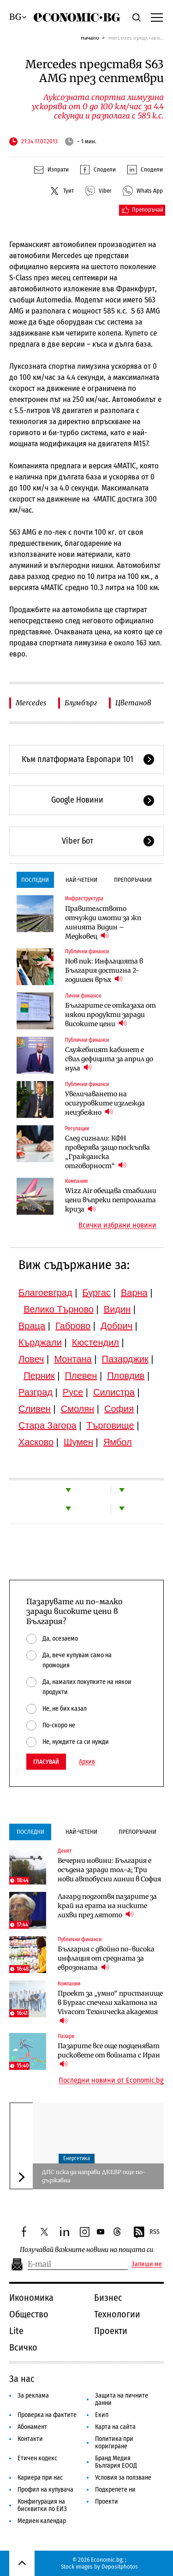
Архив (87, 1762)
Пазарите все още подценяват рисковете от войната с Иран (109, 2055)
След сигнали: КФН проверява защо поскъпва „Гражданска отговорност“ (107, 1152)
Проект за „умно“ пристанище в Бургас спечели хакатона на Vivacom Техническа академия (110, 2007)
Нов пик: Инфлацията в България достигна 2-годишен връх (104, 970)
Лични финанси (83, 996)
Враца (31, 1326)
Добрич (116, 1326)
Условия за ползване (123, 2477)
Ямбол (117, 1442)
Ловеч (31, 1359)
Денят (65, 1851)
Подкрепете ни (115, 2489)
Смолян (77, 1409)
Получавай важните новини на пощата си (86, 2250)
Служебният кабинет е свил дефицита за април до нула (109, 1059)
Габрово (72, 1326)
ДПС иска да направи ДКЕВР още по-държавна (94, 2176)
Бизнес (108, 2297)
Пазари (66, 2036)
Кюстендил (95, 1342)
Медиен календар (42, 2521)
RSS (146, 2233)
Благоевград (45, 1293)
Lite (16, 2330)
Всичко (23, 2347)
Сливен (34, 1409)
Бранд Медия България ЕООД (116, 2462)
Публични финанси (87, 951)
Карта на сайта (115, 2427)
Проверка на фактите (47, 2415)
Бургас (97, 1293)
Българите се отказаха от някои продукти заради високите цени (110, 1014)
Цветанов (133, 702)
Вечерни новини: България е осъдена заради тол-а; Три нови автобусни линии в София (109, 1869)
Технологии (117, 2314)
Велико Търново (59, 1309)
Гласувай (46, 1761)
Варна (134, 1293)
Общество (28, 2314)
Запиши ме (146, 2264)
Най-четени (81, 879)
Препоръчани (133, 879)
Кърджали (40, 1342)
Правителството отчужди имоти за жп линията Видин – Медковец (103, 922)
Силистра (114, 1392)
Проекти (110, 2330)
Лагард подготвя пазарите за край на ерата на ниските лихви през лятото (107, 1905)
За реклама (33, 2395)
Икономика (31, 2297)
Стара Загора (47, 1425)
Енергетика (76, 2158)
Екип (101, 2415)
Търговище (110, 1425)
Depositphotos (119, 2566)
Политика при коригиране (114, 2442)
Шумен (78, 1442)
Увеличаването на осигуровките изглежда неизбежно (105, 1103)
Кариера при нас (40, 2477)
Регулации (77, 1128)
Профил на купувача (45, 2489)
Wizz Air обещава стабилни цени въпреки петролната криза (110, 1200)
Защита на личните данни (121, 2399)
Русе (73, 1392)
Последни (35, 879)
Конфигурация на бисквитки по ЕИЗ (42, 2505)
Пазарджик (125, 1359)
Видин (117, 1309)
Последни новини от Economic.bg (111, 2080)
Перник (39, 1376)
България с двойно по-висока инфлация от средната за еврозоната (106, 1958)
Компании (76, 1181)
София (119, 1409)
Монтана (72, 1359)
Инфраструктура (84, 898)
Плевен (81, 1376)
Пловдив (125, 1376)
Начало (90, 37)
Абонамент (32, 2427)
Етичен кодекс (37, 2458)
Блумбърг (81, 702)
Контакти (30, 2439)
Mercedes (31, 702)
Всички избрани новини (117, 1225)
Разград (35, 1392)
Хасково (36, 1442)
